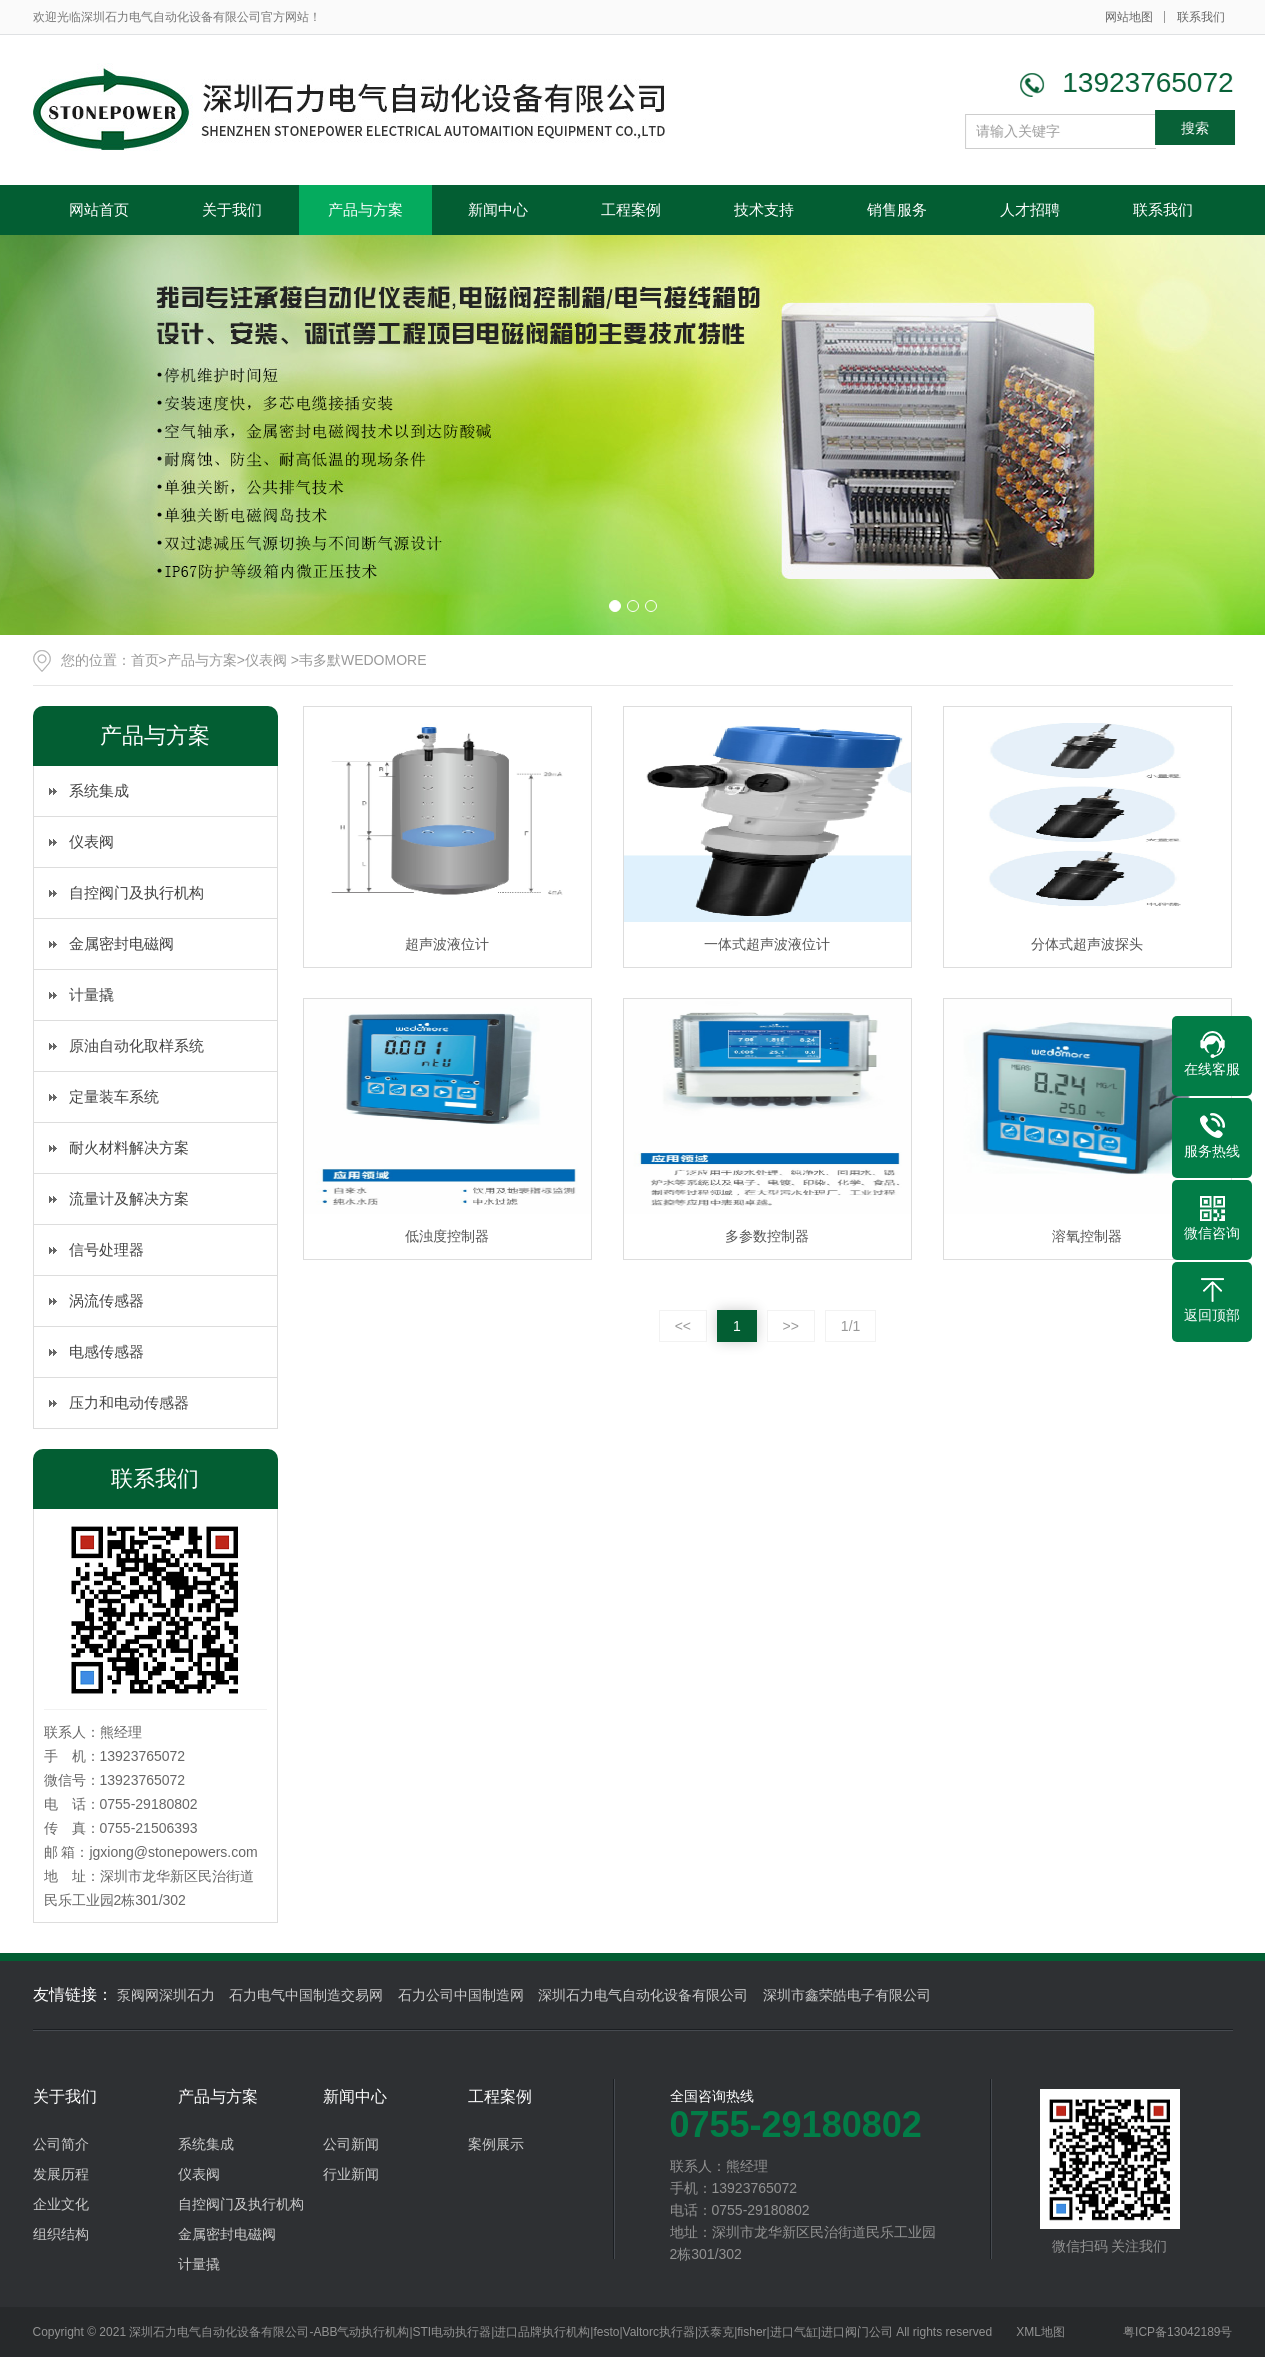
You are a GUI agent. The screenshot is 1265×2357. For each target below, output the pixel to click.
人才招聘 (1030, 209)
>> (791, 1326)
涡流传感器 (106, 1300)
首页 (145, 660)
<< (683, 1326)
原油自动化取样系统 (136, 1045)
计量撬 (91, 994)
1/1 (850, 1326)
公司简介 (61, 2144)
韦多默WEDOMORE (363, 660)
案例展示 (496, 2144)
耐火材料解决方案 (129, 1147)
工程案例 (631, 209)
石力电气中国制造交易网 (306, 1995)
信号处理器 (106, 1249)
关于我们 (232, 209)
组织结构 (61, 2234)
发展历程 (61, 2174)
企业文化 (61, 2204)
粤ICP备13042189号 (1177, 2332)
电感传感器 (106, 1351)
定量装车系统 (114, 1096)
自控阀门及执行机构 (136, 892)
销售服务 (897, 209)
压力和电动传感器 (129, 1402)
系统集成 (99, 790)
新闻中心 (498, 209)
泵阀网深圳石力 (166, 1995)
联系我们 (1201, 17)
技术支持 (764, 209)
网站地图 (1129, 17)
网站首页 (99, 209)
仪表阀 (268, 660)
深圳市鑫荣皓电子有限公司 (847, 1995)
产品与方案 (365, 209)
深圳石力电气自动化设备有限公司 (643, 1995)
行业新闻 (351, 2174)
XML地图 (1040, 2332)
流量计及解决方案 (129, 1198)
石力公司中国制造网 (461, 1995)
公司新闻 (351, 2144)
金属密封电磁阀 (121, 943)
